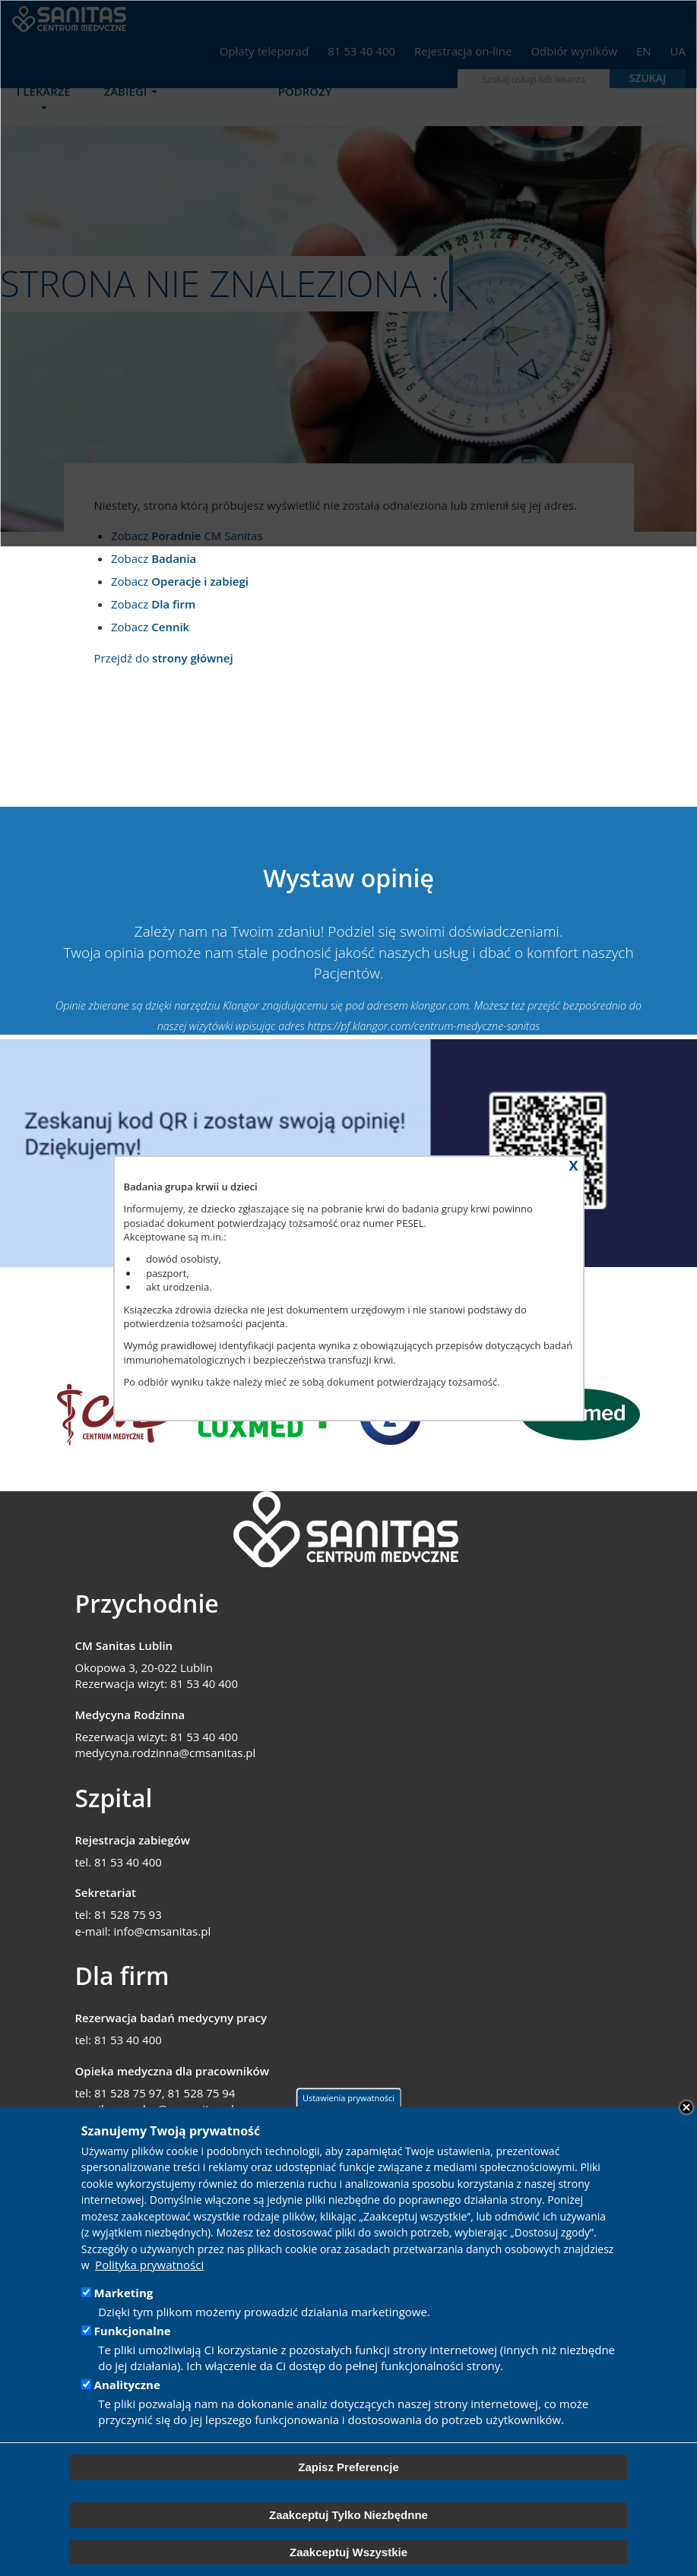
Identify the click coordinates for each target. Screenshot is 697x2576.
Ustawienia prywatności (348, 2097)
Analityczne (127, 2384)
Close (686, 2107)
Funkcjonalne (132, 2330)
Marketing (124, 2292)
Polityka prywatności (149, 2264)
